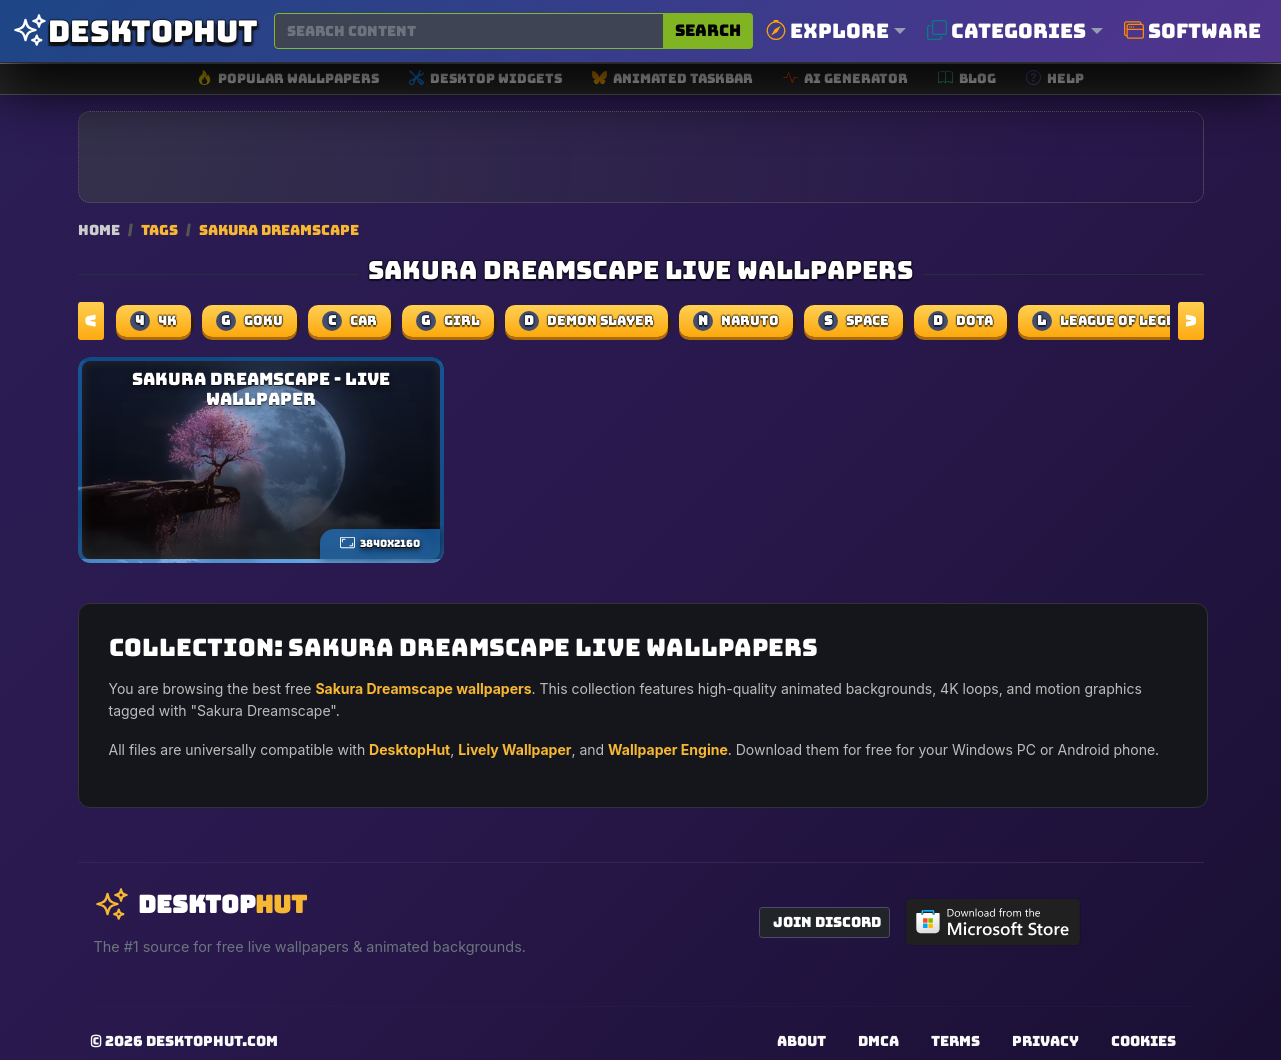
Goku (249, 321)
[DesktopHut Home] (135, 31)
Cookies (1143, 1041)
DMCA (878, 1041)
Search (708, 30)
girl (448, 321)
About (801, 1041)
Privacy (1045, 1041)
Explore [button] (827, 31)
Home (99, 229)
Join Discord (827, 922)
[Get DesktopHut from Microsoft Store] (993, 922)
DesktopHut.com (212, 1041)
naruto (736, 321)
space (853, 321)
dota (960, 321)
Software (1192, 31)
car (349, 321)
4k (153, 321)
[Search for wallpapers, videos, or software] (469, 31)
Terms (955, 1041)
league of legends (1117, 321)
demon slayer (586, 321)
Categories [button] (1006, 31)
